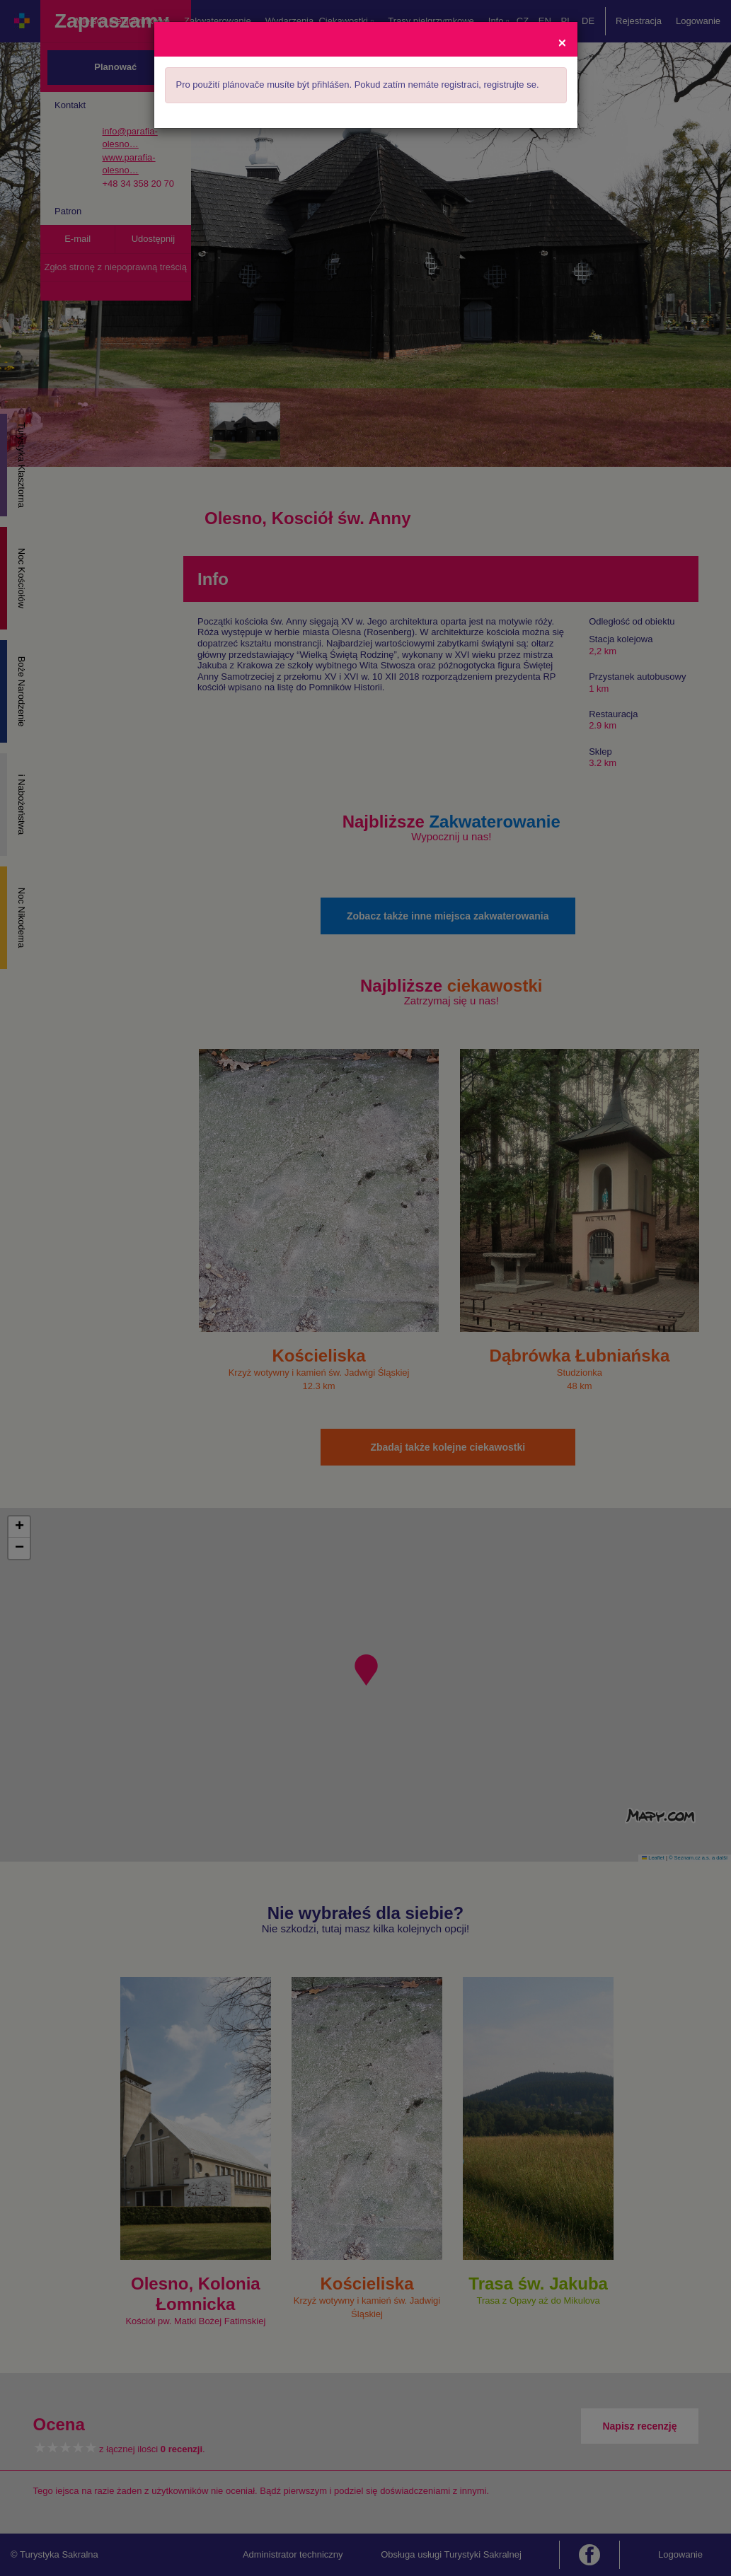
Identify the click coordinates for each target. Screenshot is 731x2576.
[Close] (562, 42)
